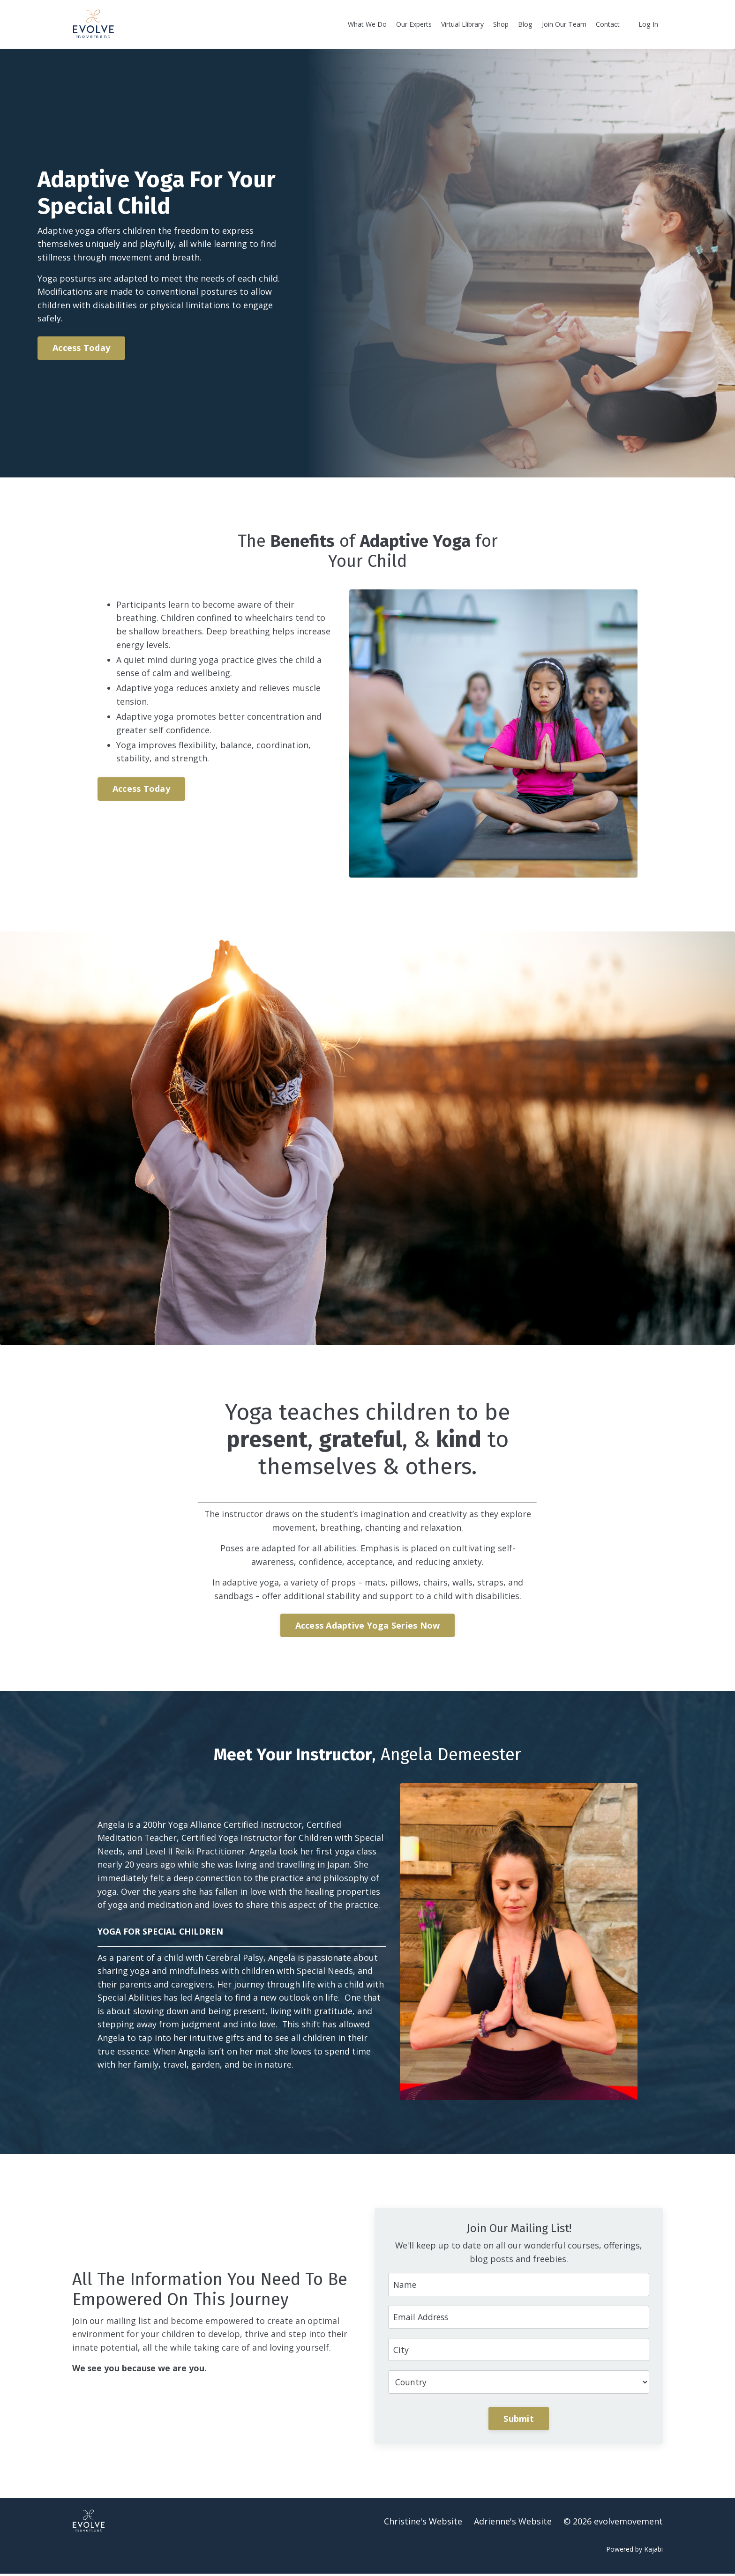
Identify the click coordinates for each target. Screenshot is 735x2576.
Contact (608, 24)
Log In (648, 24)
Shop (502, 24)
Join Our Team (565, 24)
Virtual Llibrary (463, 24)
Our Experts (415, 24)
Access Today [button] (83, 348)
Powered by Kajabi (634, 2551)
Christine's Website (423, 2523)
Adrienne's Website (513, 2523)
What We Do (368, 24)
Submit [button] (518, 2421)
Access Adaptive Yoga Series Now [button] (367, 1625)
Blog (526, 24)
